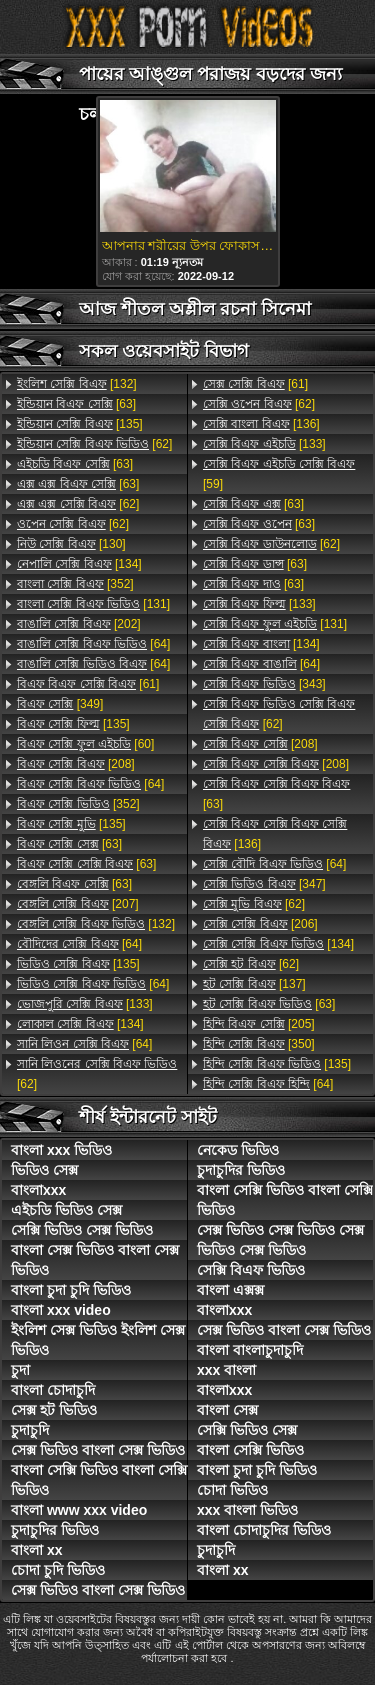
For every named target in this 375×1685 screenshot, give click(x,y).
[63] (76, 404)
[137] (254, 984)
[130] (71, 544)
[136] (261, 424)
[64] (93, 644)
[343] (264, 684)
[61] (88, 684)
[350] (259, 1044)
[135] (80, 424)
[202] (79, 624)
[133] (85, 1004)
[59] (279, 474)
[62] (94, 444)
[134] (79, 564)
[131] (93, 604)
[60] (85, 744)
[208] (76, 764)
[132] (77, 384)
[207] (78, 904)
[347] (264, 884)
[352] (75, 584)
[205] (259, 1024)
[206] (260, 924)
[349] (60, 704)
